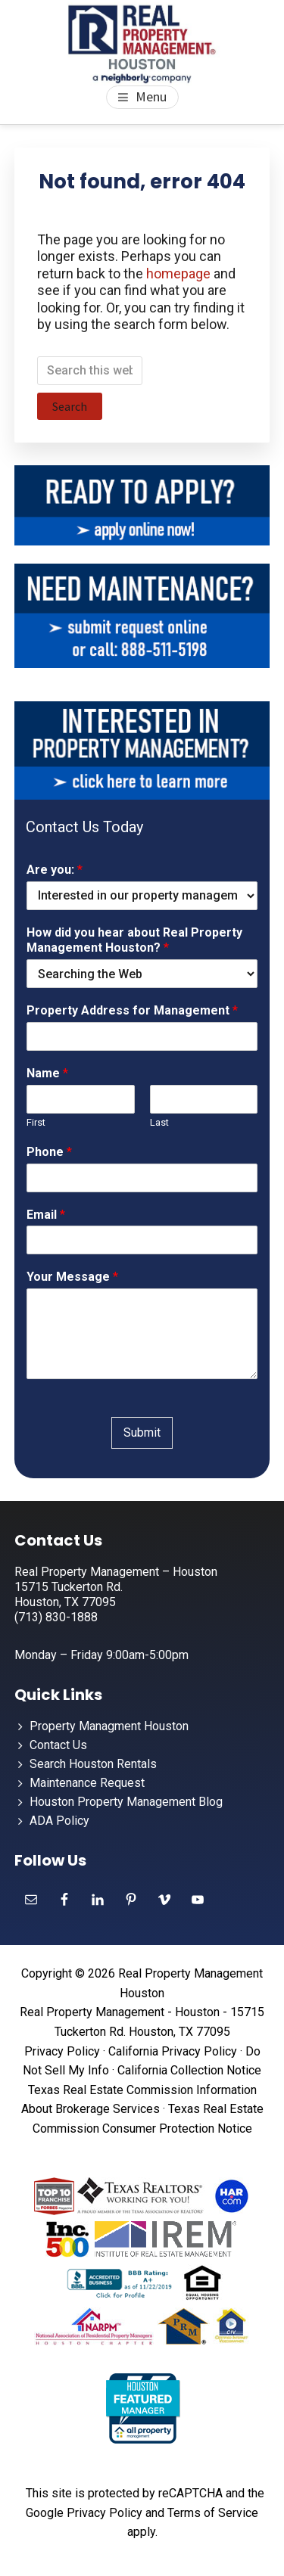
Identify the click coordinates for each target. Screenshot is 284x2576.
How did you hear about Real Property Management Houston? (134, 940)
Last (159, 1122)
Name (47, 1073)
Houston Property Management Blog (126, 1801)
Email (46, 1214)
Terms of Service (212, 2513)
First (36, 1122)
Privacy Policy (62, 2051)
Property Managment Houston (109, 1726)
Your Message (72, 1276)
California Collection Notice (189, 2070)
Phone (49, 1152)
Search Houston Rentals (93, 1764)
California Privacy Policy (172, 2051)
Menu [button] (151, 96)
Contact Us (58, 1745)
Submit (142, 1432)
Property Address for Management (132, 1010)
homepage (178, 273)
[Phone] (142, 1178)
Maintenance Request (87, 1783)
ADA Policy (59, 1820)
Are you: (55, 869)
